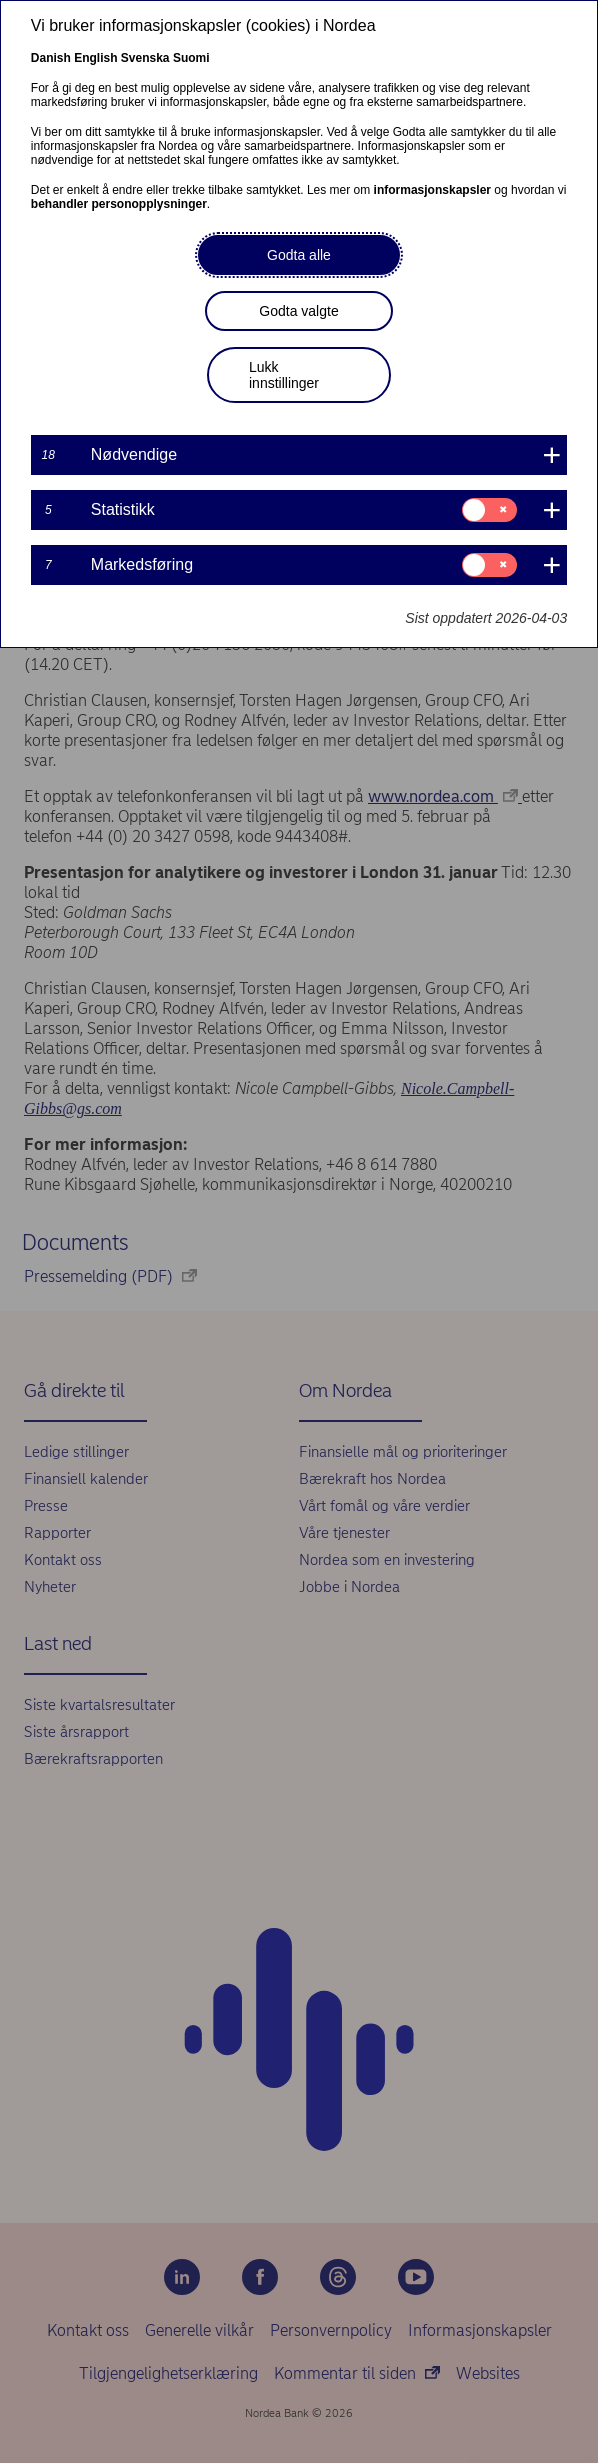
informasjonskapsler (432, 190)
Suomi (191, 58)
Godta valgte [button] (298, 311)
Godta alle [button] (299, 255)
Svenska (145, 58)
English (95, 58)
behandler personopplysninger (119, 204)
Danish (51, 58)
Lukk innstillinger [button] (284, 375)
